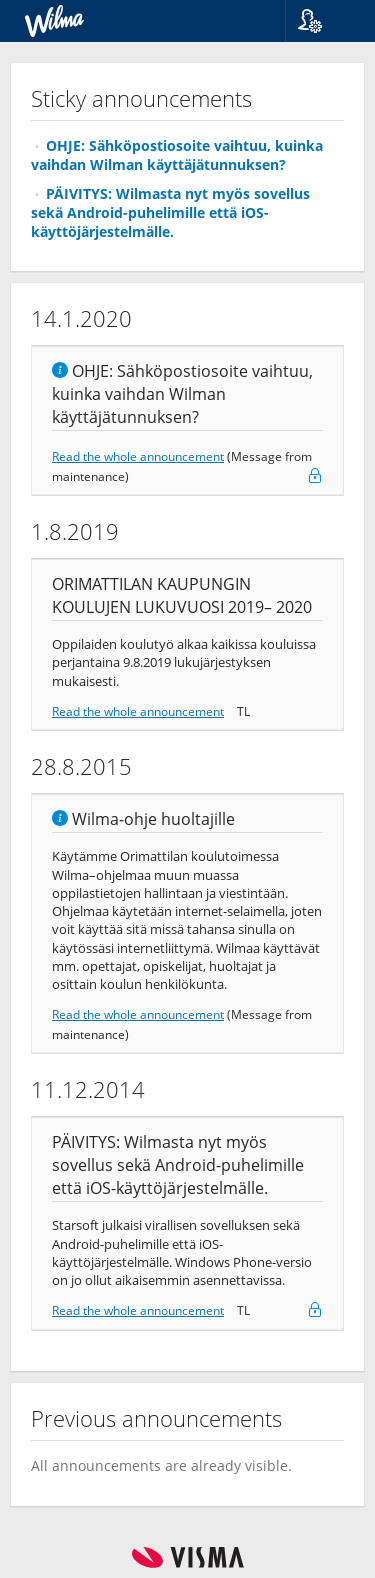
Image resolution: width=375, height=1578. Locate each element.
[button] (322, 21)
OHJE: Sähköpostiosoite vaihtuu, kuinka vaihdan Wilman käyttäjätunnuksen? (177, 155)
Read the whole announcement (138, 456)
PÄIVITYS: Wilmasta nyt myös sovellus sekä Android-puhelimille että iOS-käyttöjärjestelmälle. (170, 212)
